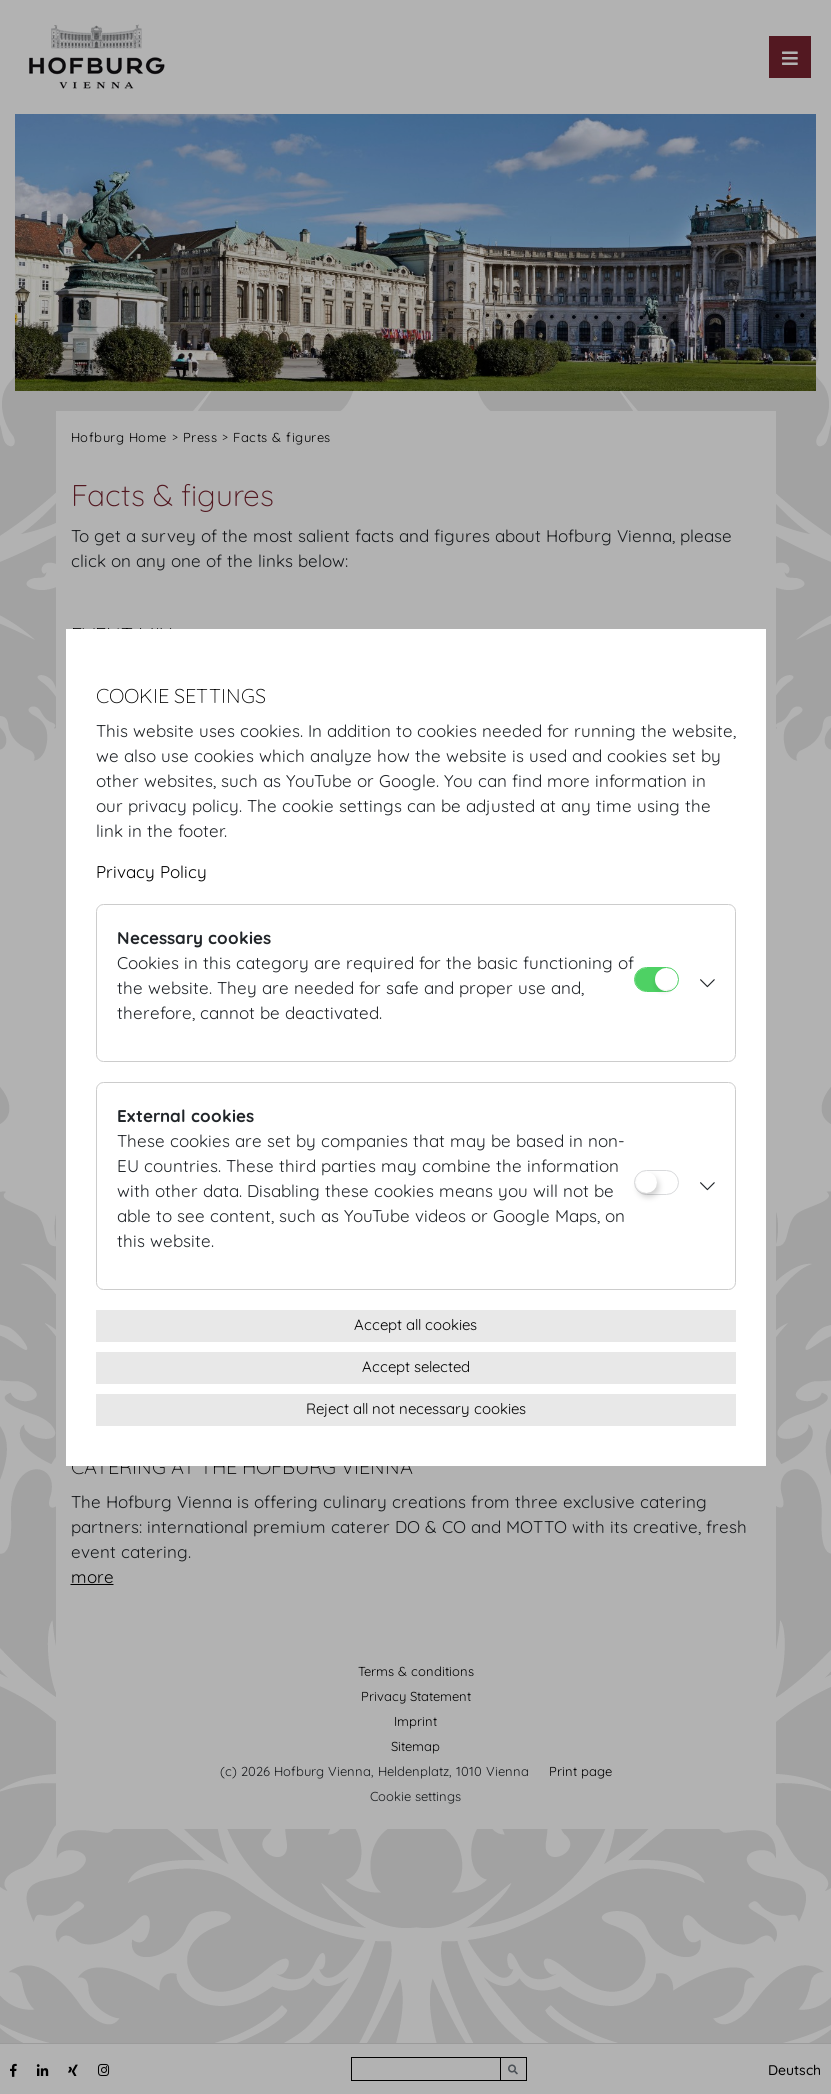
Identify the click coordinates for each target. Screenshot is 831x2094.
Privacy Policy (151, 871)
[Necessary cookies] (656, 979)
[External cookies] (656, 1182)
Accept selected (416, 1366)
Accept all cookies (415, 1324)
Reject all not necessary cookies (416, 1408)
